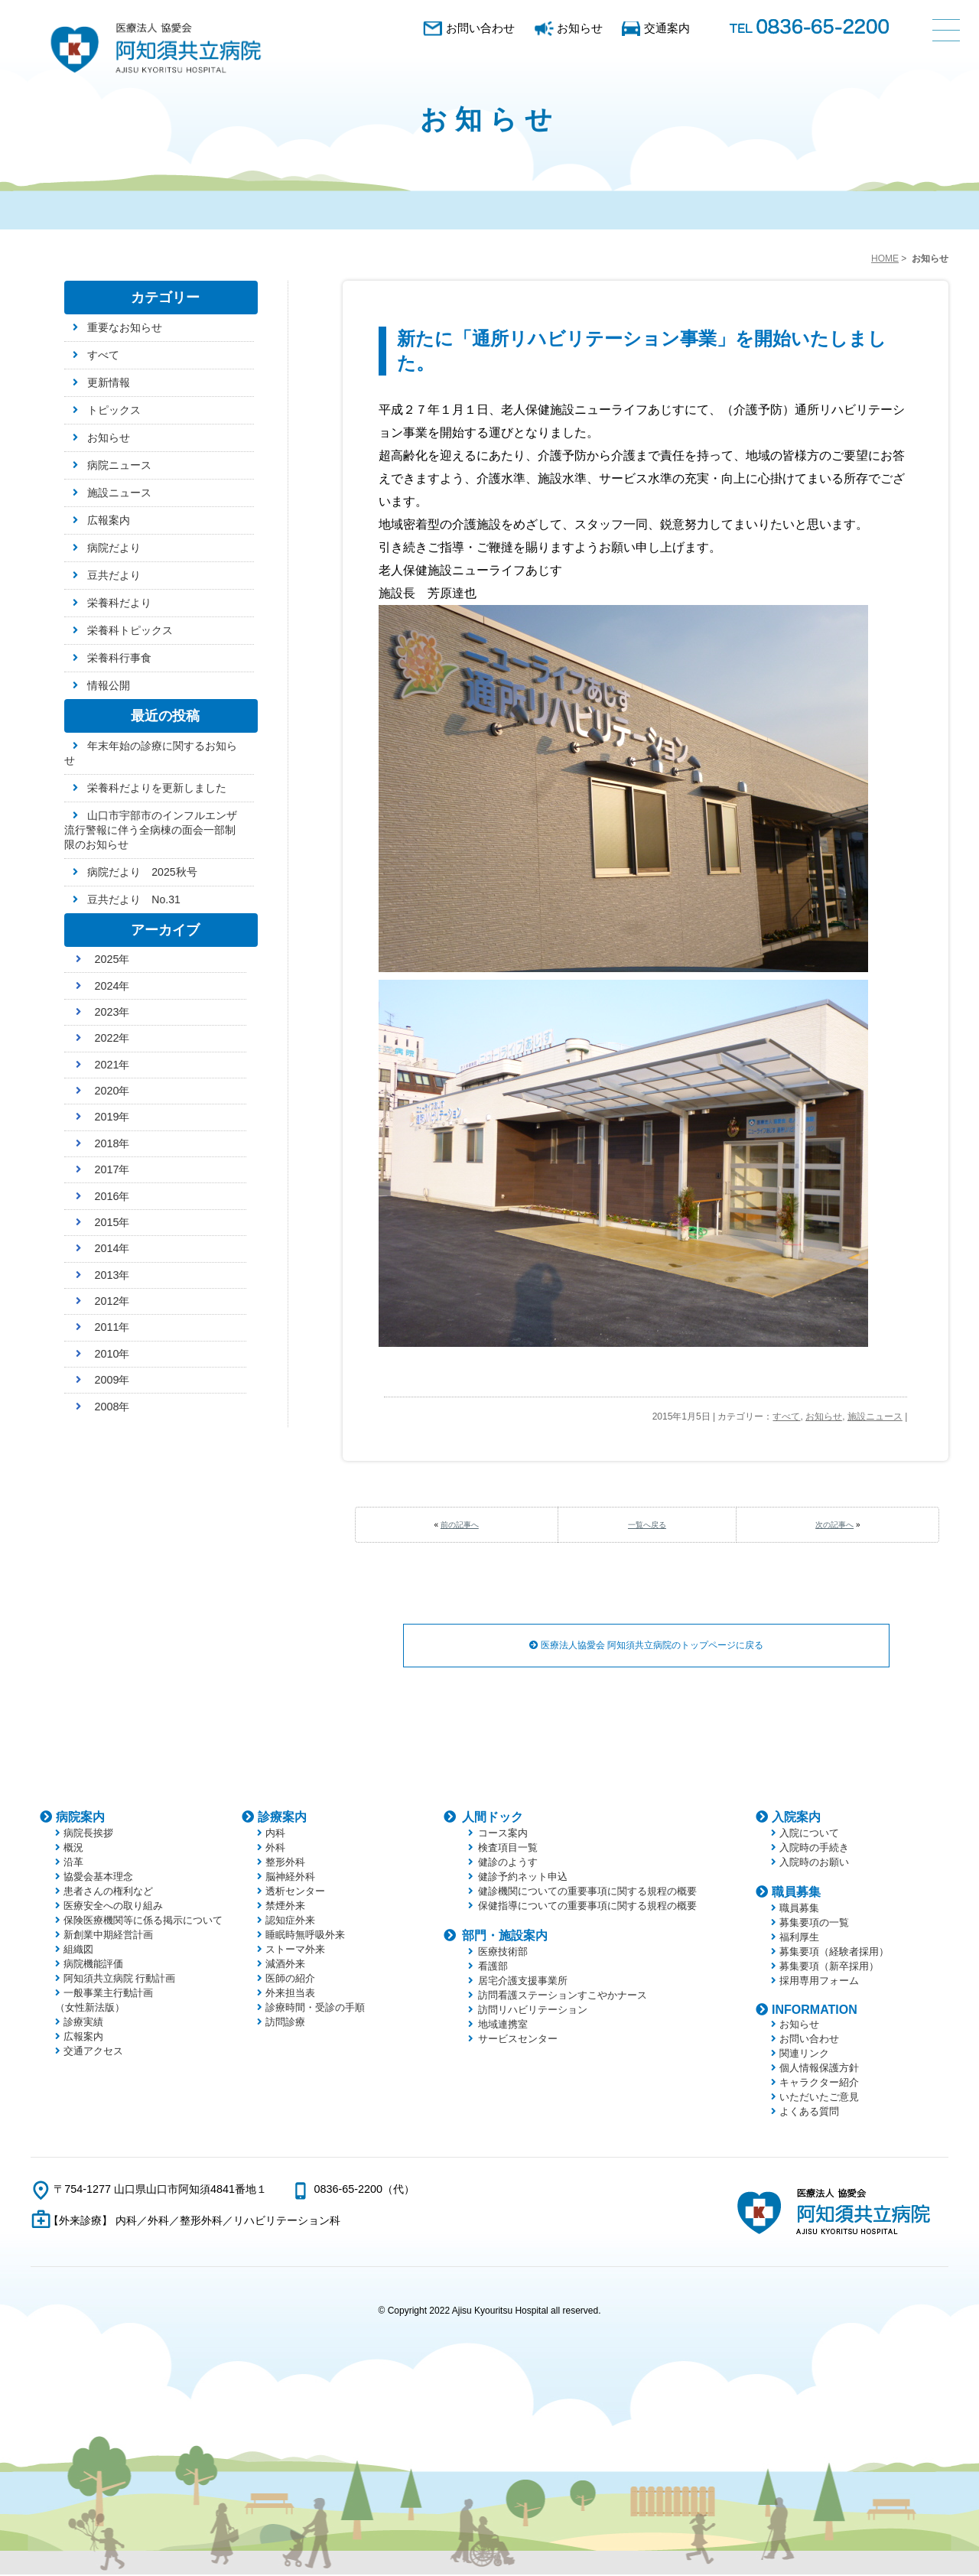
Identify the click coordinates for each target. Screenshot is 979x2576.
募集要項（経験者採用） (834, 1953)
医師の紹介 (290, 1980)
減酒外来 (285, 1965)
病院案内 (80, 1818)
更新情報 (108, 382)
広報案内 (108, 520)
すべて (786, 1416)
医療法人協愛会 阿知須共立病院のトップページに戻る (646, 1646)
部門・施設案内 (505, 1936)
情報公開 (108, 685)
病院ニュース (119, 465)
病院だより (114, 548)
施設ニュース (875, 1416)
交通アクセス (93, 2052)
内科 (275, 1834)
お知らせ (580, 27)
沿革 (73, 1863)
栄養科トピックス (130, 630)
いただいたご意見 (819, 2098)
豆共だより (114, 575)
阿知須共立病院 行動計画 (119, 1980)
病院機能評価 (93, 1965)
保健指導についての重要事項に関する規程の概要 (587, 1907)
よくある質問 (809, 2113)
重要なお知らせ (124, 327)
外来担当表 (290, 1994)
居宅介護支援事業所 (523, 1982)
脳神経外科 (290, 1878)
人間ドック (492, 1818)
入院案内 (796, 1818)
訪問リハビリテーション (532, 2011)
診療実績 (83, 2023)
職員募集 (796, 1893)
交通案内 (667, 27)
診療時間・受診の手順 (315, 2009)
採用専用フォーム (819, 1982)
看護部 (493, 1967)
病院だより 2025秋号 (142, 872)
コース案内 (503, 1834)
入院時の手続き (814, 1849)
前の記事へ (460, 1525)
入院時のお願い (814, 1863)
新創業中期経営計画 (108, 1936)
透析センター (295, 1892)
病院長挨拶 (88, 1834)
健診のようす (508, 1863)
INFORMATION (814, 2011)
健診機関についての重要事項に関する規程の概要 (587, 1892)
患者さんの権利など (108, 1892)
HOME (885, 258)
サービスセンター (518, 2040)
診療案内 (282, 1818)
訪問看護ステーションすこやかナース (562, 1996)
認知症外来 (290, 1921)
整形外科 (285, 1863)
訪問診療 (285, 2023)
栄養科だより (119, 603)
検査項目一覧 (508, 1849)
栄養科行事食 (119, 658)
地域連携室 (503, 2025)
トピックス (114, 410)
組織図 (78, 1950)
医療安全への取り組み (113, 1907)
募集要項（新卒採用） (829, 1967)
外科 (275, 1849)
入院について (809, 1834)
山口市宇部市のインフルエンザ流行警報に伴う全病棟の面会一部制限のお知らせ (151, 830)
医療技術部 (503, 1953)
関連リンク (804, 2054)
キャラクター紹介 (819, 2084)
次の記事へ (834, 1525)
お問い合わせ (480, 27)
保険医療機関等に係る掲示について (143, 1921)
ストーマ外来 (295, 1950)
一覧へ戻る (647, 1525)
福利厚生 (799, 1938)
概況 (73, 1849)
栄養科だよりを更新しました (156, 788)
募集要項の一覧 (814, 1924)
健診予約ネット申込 (523, 1878)
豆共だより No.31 (134, 899)
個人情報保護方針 (819, 2069)
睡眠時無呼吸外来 (305, 1936)
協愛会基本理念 (98, 1878)
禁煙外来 (285, 1907)
